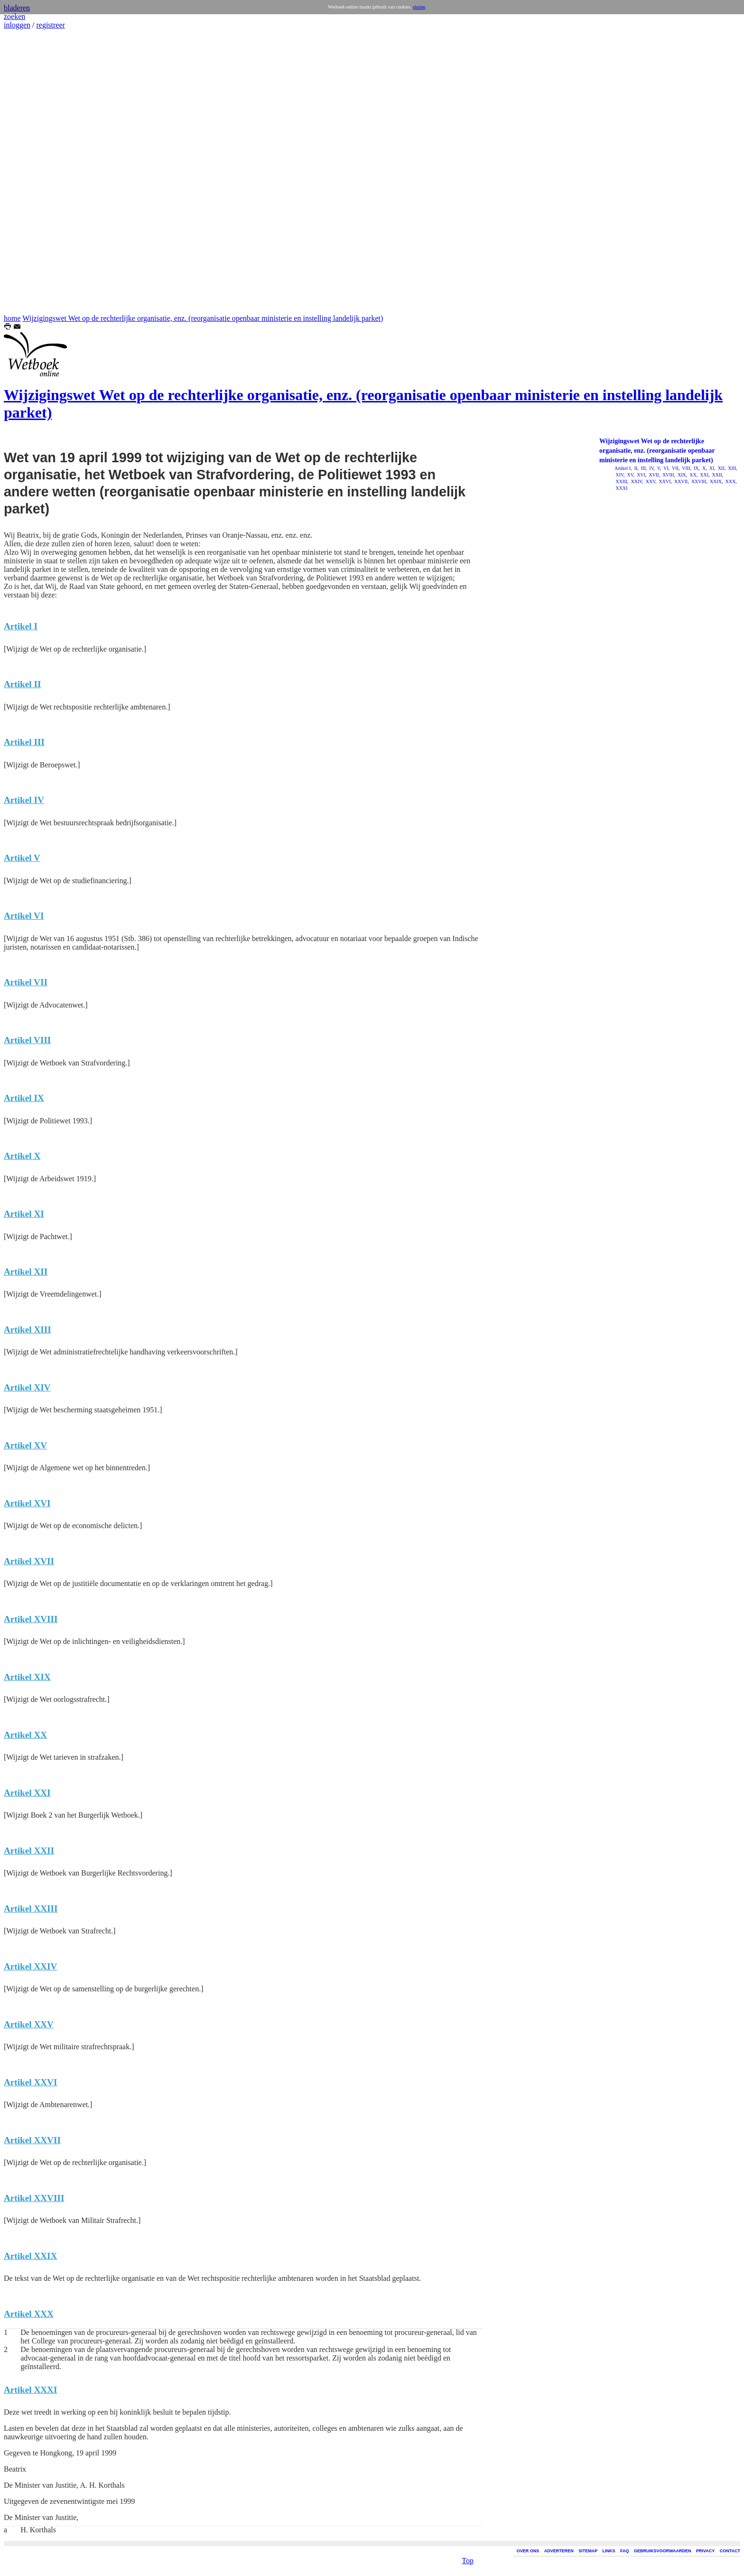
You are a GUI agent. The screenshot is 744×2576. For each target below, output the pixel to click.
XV (629, 474)
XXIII (620, 481)
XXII (716, 474)
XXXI (621, 488)
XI (711, 468)
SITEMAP (587, 2550)
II (635, 468)
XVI (640, 474)
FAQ (624, 2550)
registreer (50, 25)
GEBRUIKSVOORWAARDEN (662, 2550)
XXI (703, 474)
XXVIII (698, 481)
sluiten (419, 6)
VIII (685, 468)
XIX (681, 474)
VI (665, 468)
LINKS (609, 2550)
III (643, 468)
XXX (729, 481)
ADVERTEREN (559, 2550)
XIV (618, 474)
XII (720, 468)
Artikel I (622, 468)
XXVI (664, 481)
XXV (649, 481)
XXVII (680, 481)
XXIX (715, 481)
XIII (731, 468)
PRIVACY (705, 2550)
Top (468, 2554)
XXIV (636, 481)
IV (651, 468)
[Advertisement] (32, 171)
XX (692, 474)
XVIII (667, 474)
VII (675, 468)
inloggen (17, 25)
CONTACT (730, 2550)
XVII (653, 474)
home (12, 318)
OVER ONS (528, 2550)
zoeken (14, 16)
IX (695, 468)
